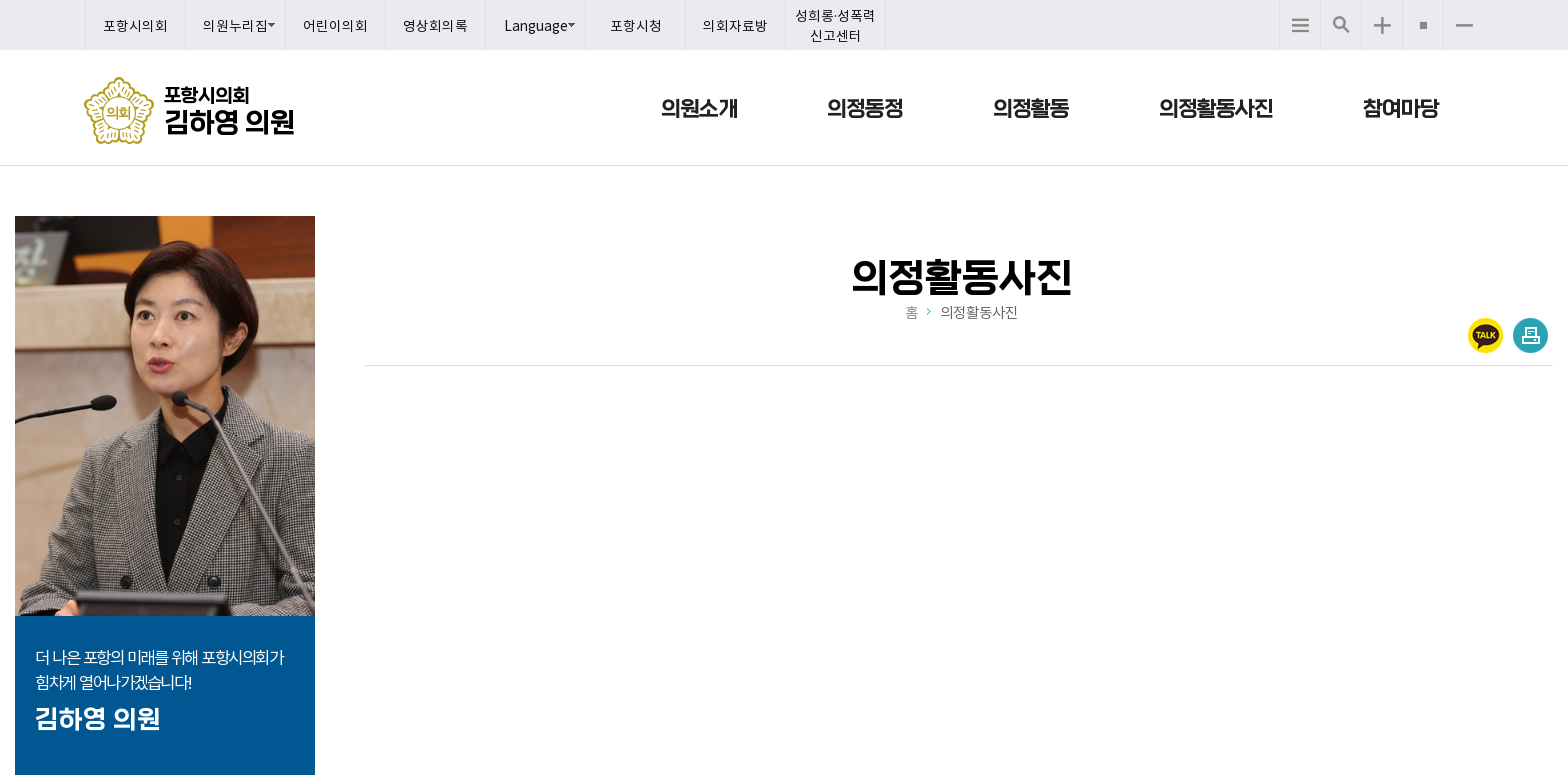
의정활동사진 (1216, 109)
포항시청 (636, 25)
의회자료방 (735, 25)
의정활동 (1031, 109)
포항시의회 (135, 25)
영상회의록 (435, 25)
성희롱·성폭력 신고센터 (835, 25)
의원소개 (699, 109)
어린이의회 (335, 25)
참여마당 (1401, 109)
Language (536, 25)
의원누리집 (235, 25)
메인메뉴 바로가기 (784, 1)
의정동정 (865, 109)
